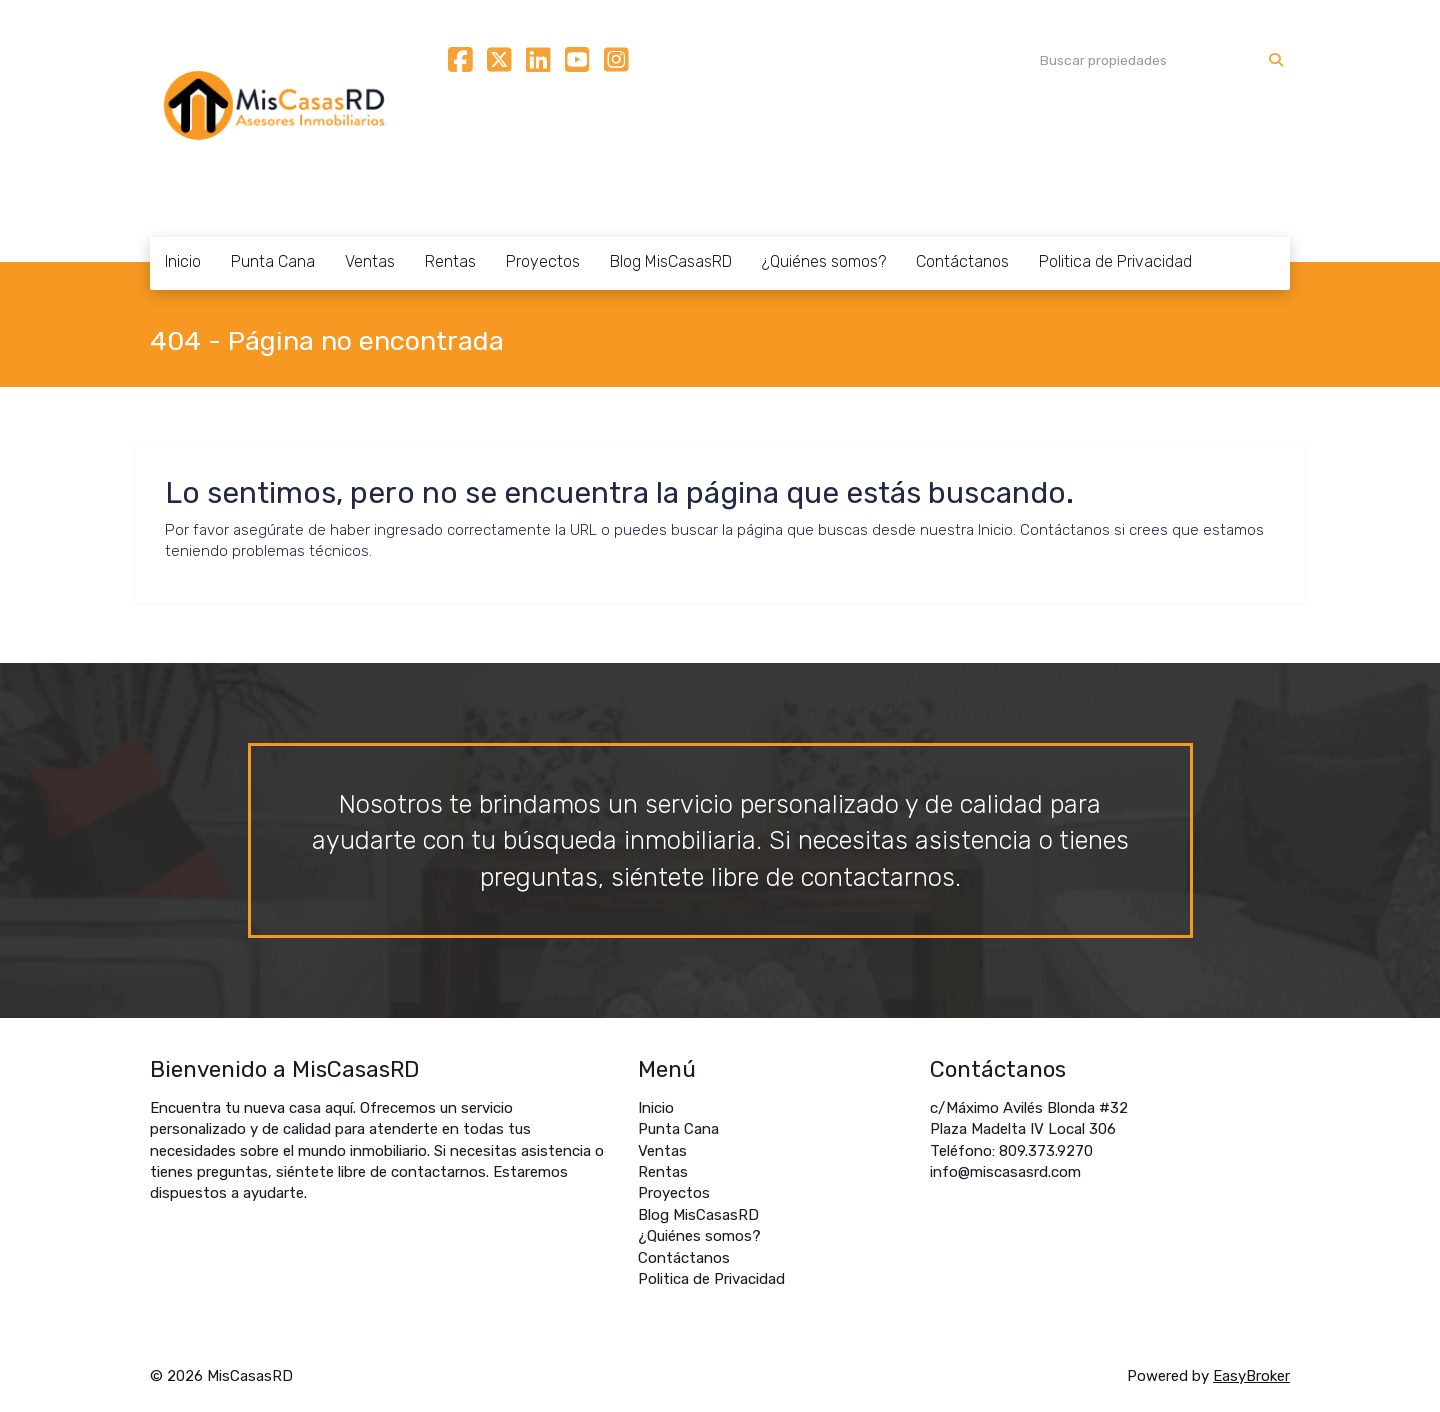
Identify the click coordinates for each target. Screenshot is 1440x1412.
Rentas (450, 261)
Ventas (370, 261)
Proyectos (543, 261)
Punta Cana (273, 261)
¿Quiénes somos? (824, 261)
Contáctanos (962, 261)
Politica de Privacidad (1115, 261)
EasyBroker (1251, 1376)
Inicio (183, 261)
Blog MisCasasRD (671, 261)
